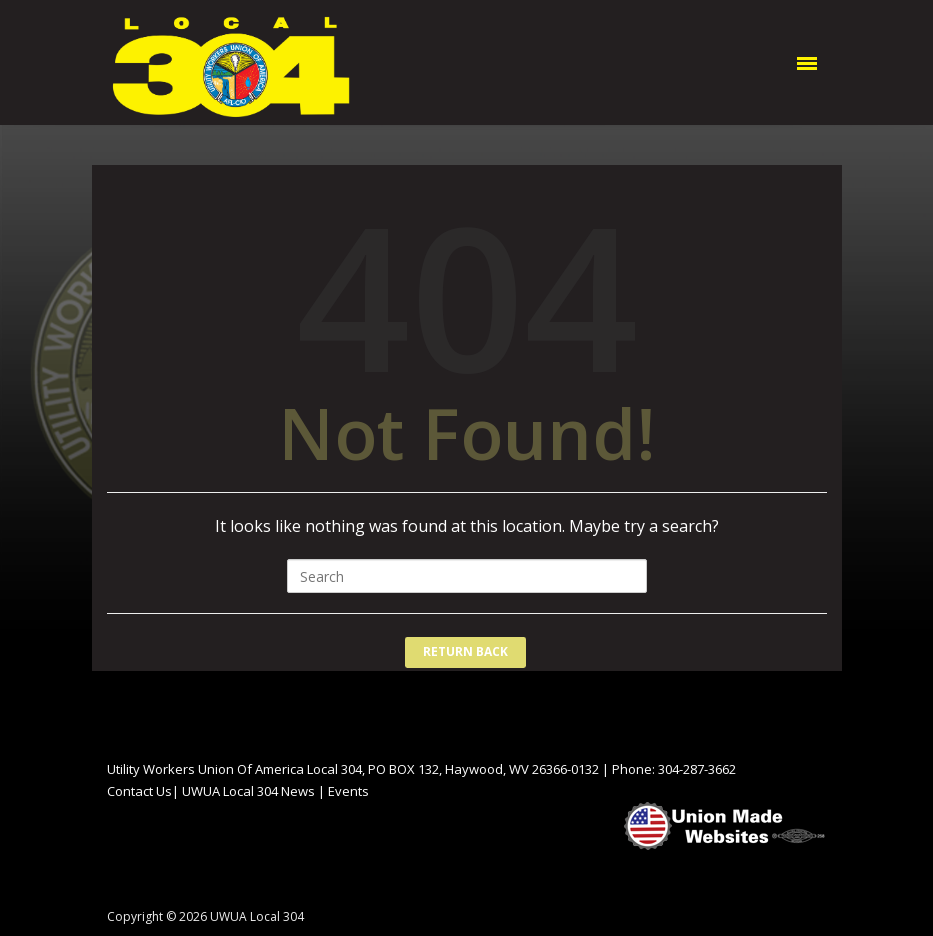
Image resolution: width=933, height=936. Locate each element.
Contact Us (139, 791)
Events (348, 791)
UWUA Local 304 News (248, 791)
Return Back (465, 651)
